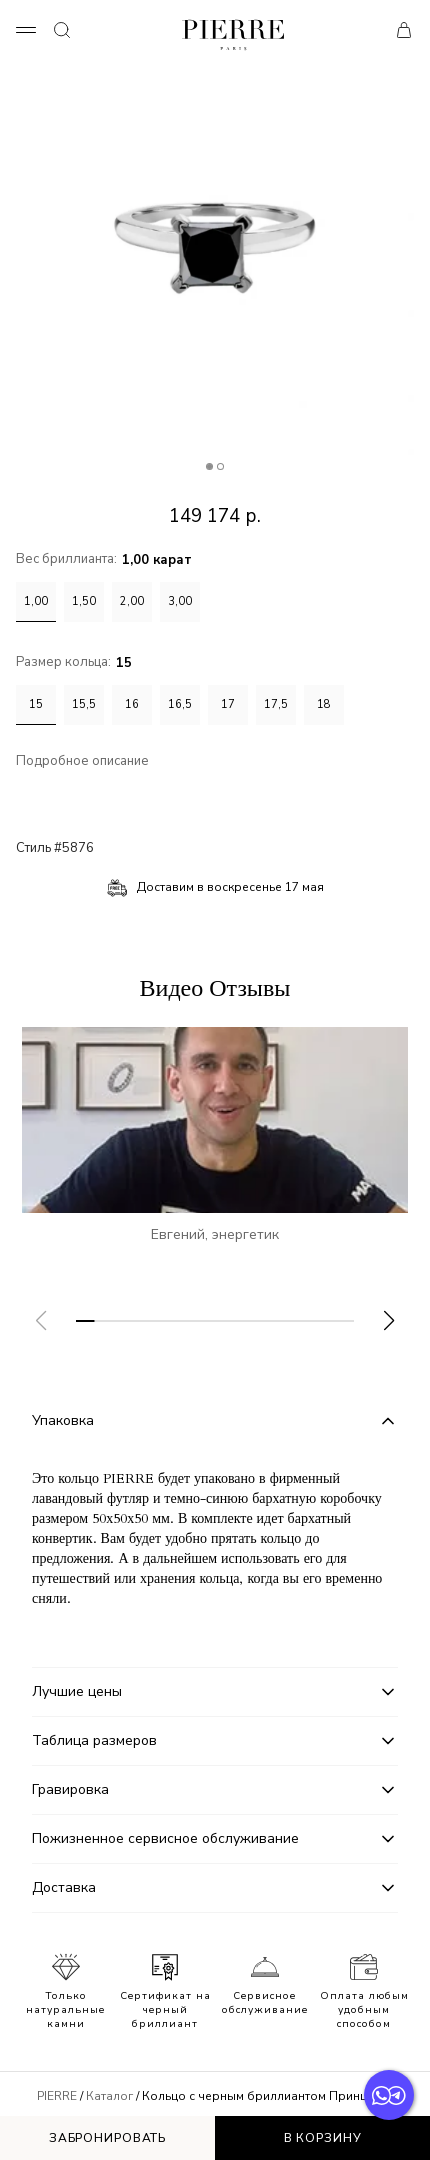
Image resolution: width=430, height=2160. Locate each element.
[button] (389, 1321)
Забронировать (107, 2138)
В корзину (323, 2138)
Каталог (109, 2096)
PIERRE (57, 2096)
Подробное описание (82, 761)
